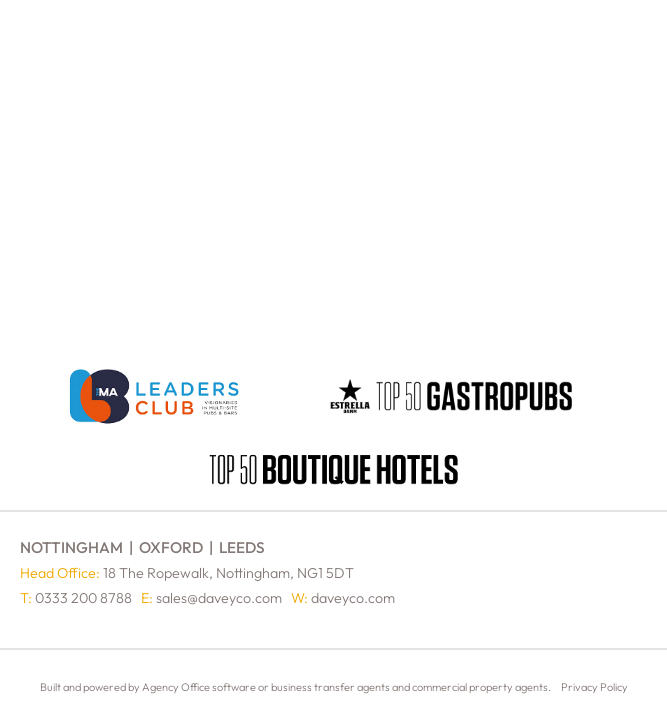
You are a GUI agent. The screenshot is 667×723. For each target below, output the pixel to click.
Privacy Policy (594, 687)
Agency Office (176, 687)
